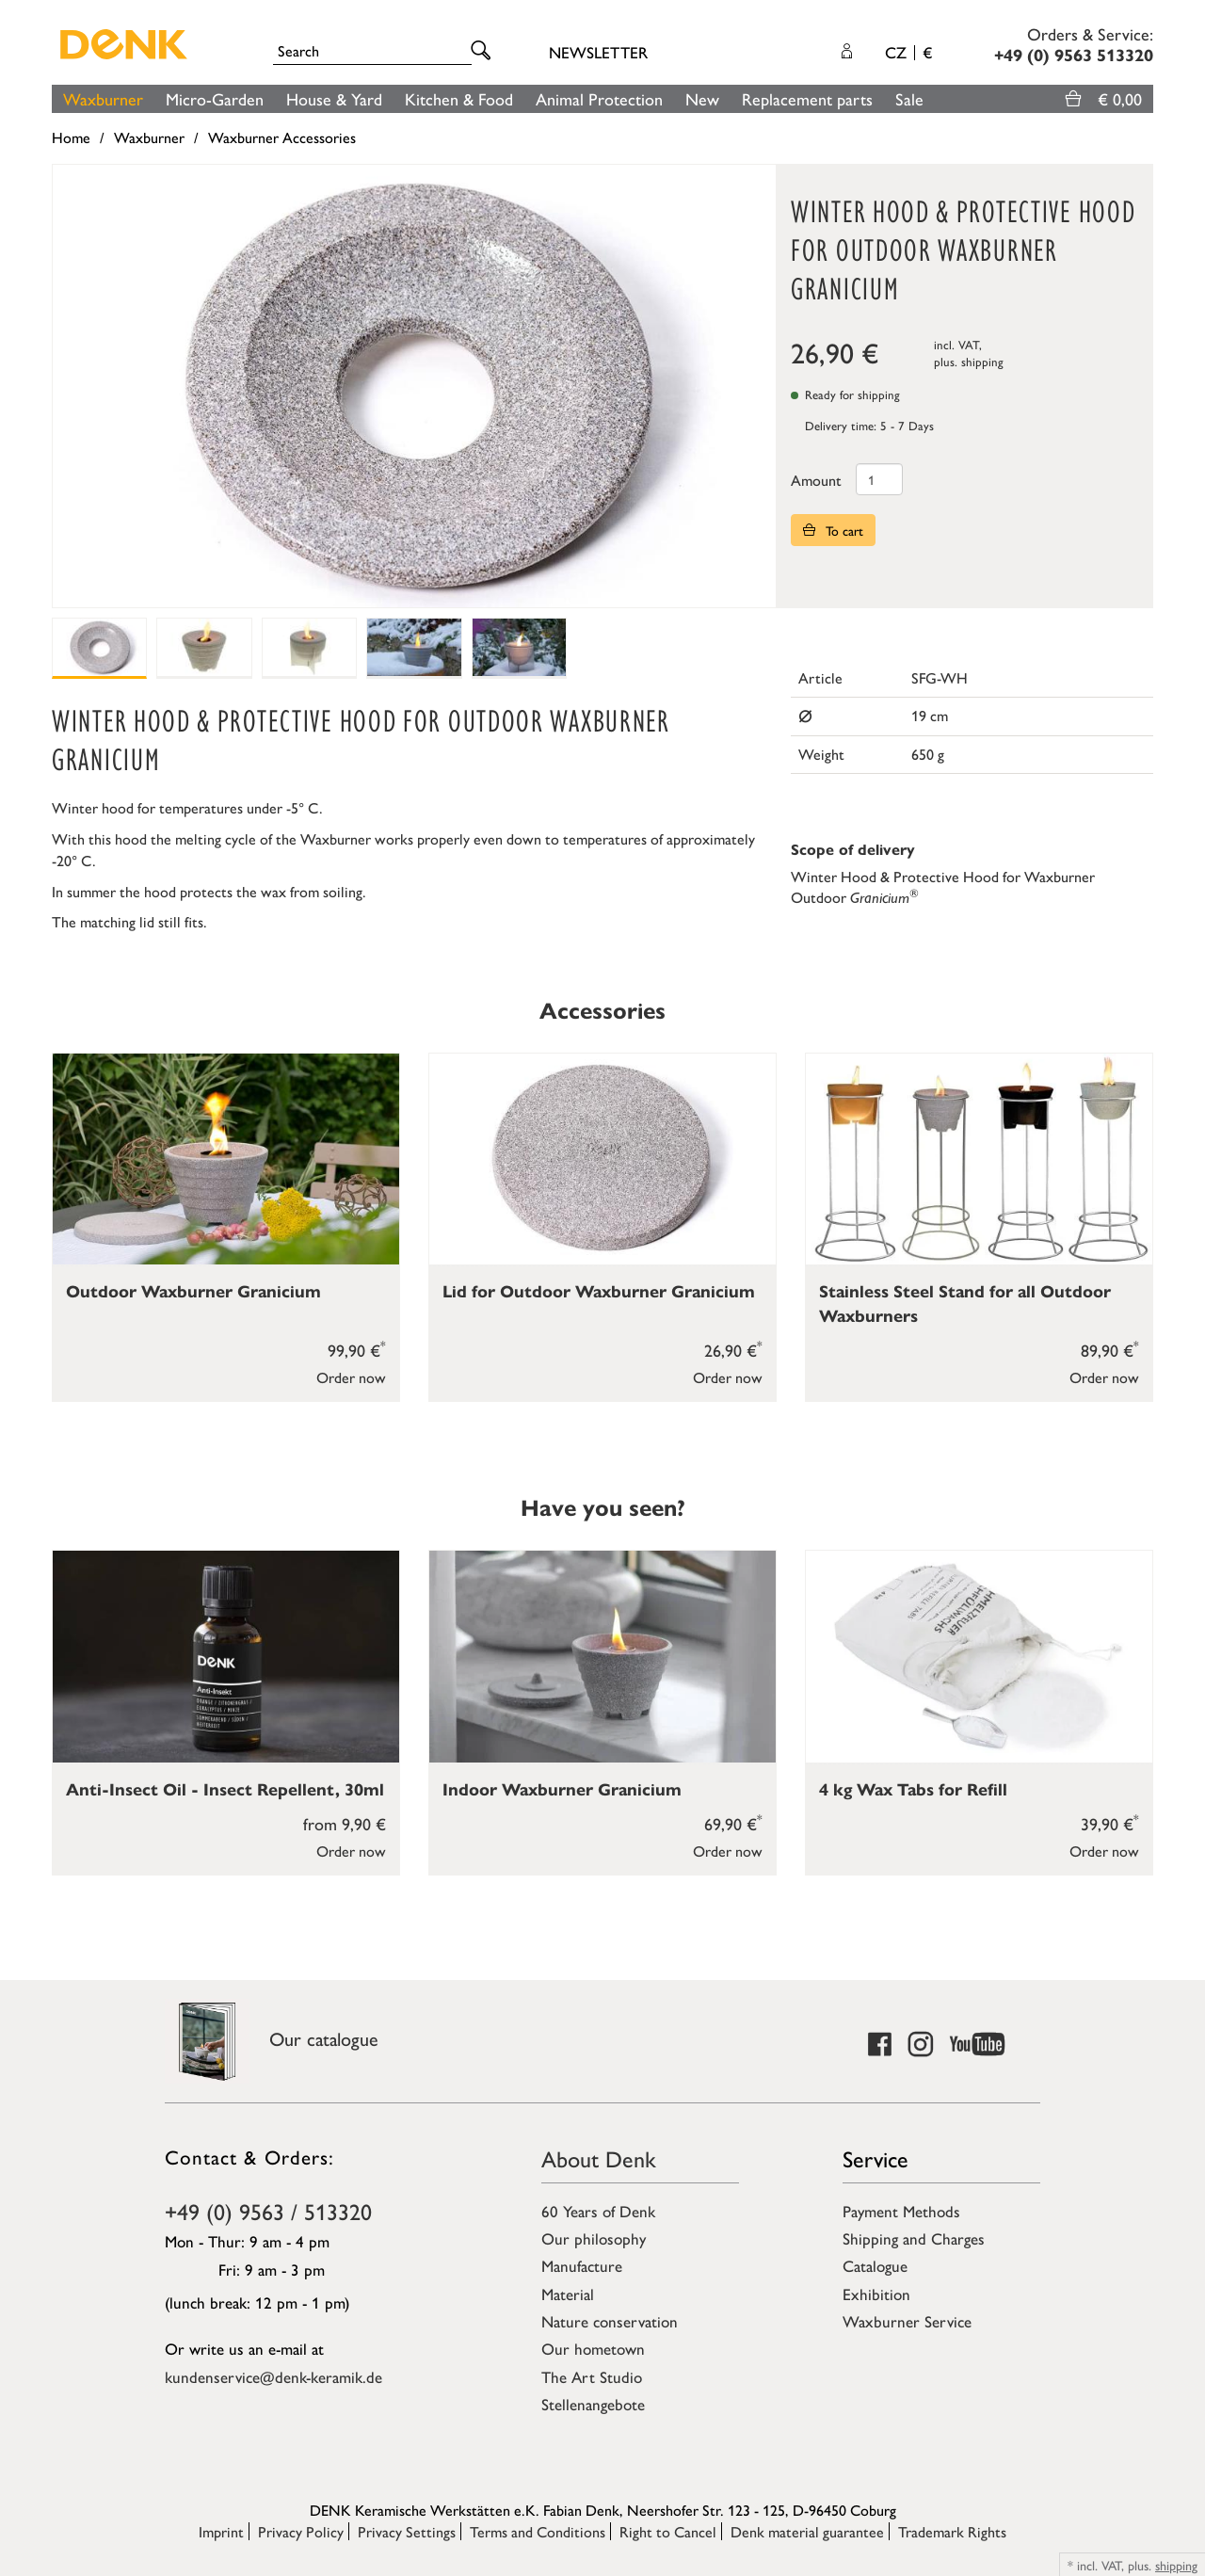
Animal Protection (599, 98)
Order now (351, 1377)
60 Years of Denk (598, 2210)
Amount (816, 480)
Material (567, 2293)
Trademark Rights (952, 2531)
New (702, 98)
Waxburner (103, 98)
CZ (908, 51)
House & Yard (334, 98)
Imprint (221, 2531)
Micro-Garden (215, 98)
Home (71, 137)
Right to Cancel (667, 2531)
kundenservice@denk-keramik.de (273, 2376)
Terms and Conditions (537, 2531)
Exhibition (876, 2293)
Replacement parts (807, 98)
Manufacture (581, 2265)
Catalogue (875, 2265)
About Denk (598, 2158)
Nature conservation (609, 2321)
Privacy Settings (407, 2531)
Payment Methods (901, 2210)
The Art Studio (591, 2376)
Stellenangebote (593, 2403)
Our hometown (593, 2348)
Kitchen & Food (459, 98)
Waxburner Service (907, 2321)
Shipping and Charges (914, 2238)
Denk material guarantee (807, 2531)
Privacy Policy (301, 2531)
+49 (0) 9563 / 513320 (268, 2211)
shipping (982, 361)
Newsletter (598, 51)
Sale (909, 98)
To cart (833, 530)
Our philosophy (593, 2238)
